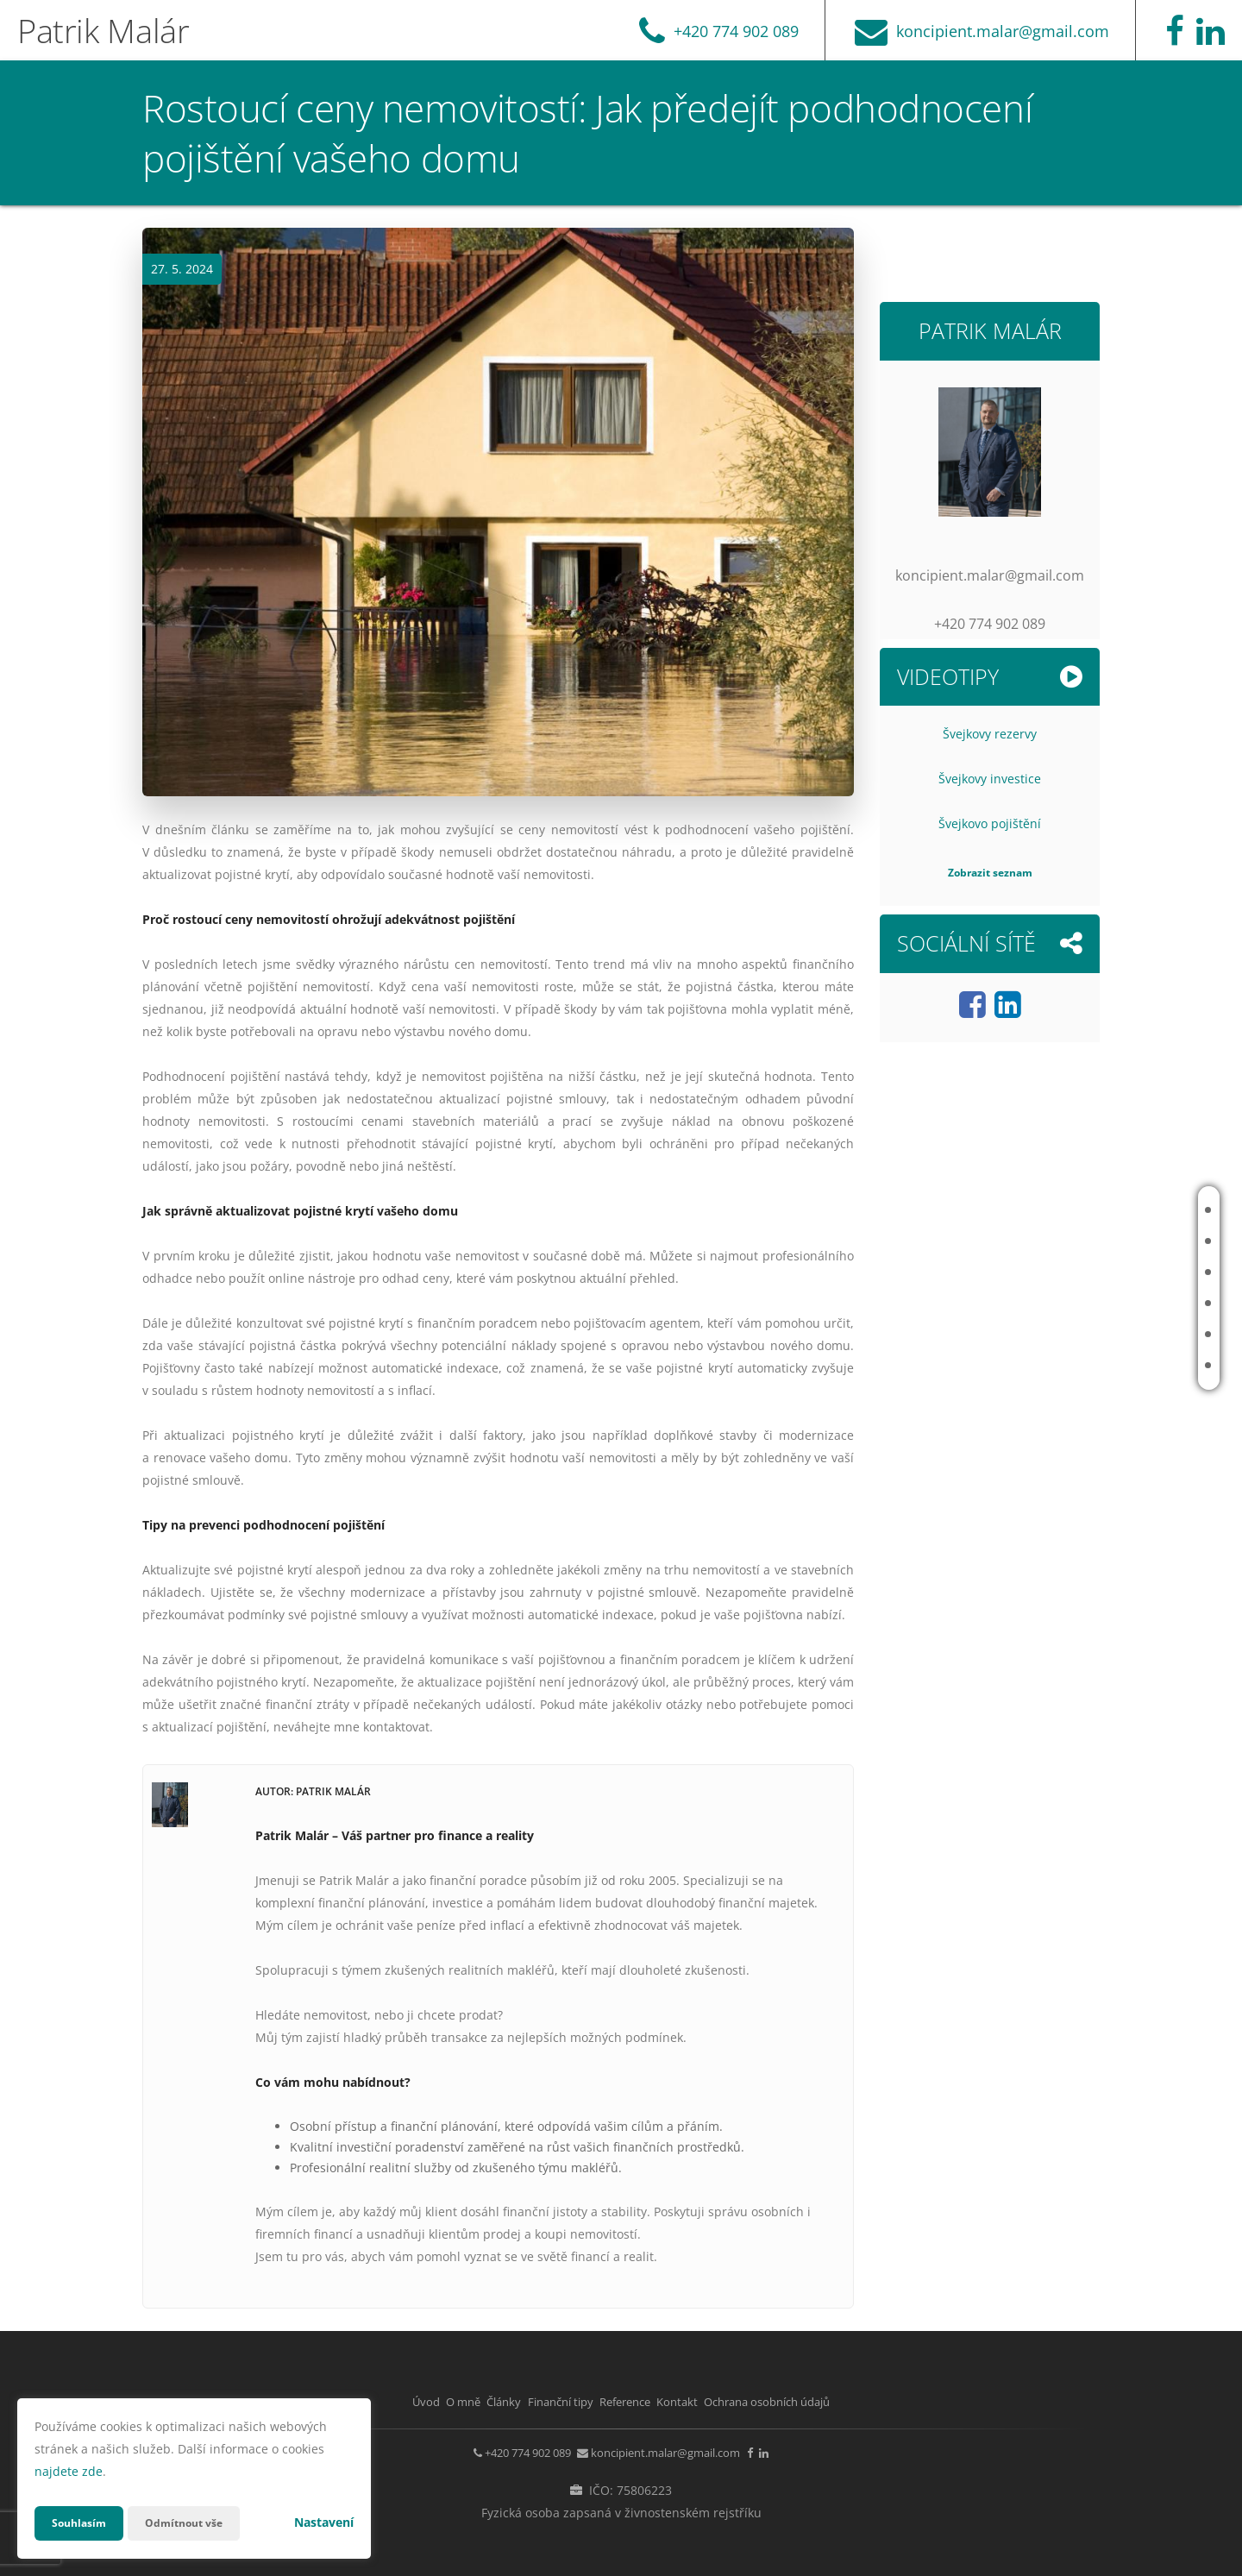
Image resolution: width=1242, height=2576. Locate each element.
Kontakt (1122, 1365)
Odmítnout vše (197, 2523)
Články (1118, 1272)
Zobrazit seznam (990, 872)
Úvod (1113, 1210)
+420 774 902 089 (488, 2449)
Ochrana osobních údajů (840, 2401)
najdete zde (68, 2471)
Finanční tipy (1134, 1303)
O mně (1115, 1241)
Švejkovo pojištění (989, 823)
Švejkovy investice (989, 778)
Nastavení (324, 2522)
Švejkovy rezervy (990, 734)
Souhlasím (83, 2523)
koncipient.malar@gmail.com (664, 2449)
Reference (1127, 1334)
